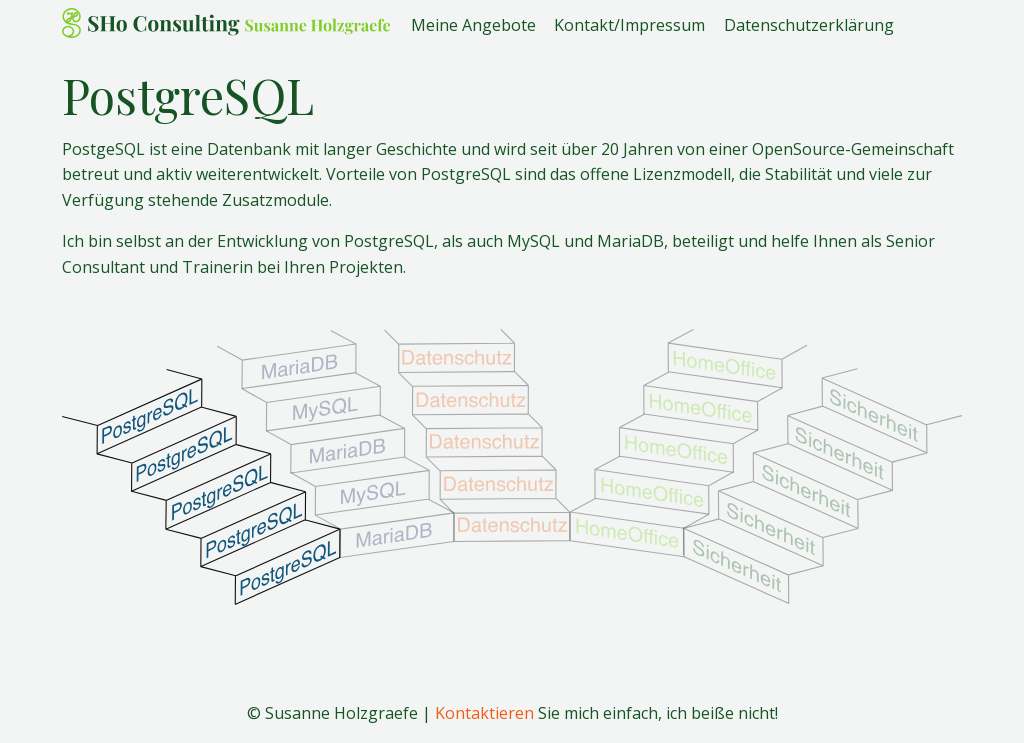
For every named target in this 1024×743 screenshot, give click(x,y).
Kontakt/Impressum (629, 23)
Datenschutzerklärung (809, 23)
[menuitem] (482, 23)
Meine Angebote (473, 23)
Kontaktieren (484, 713)
